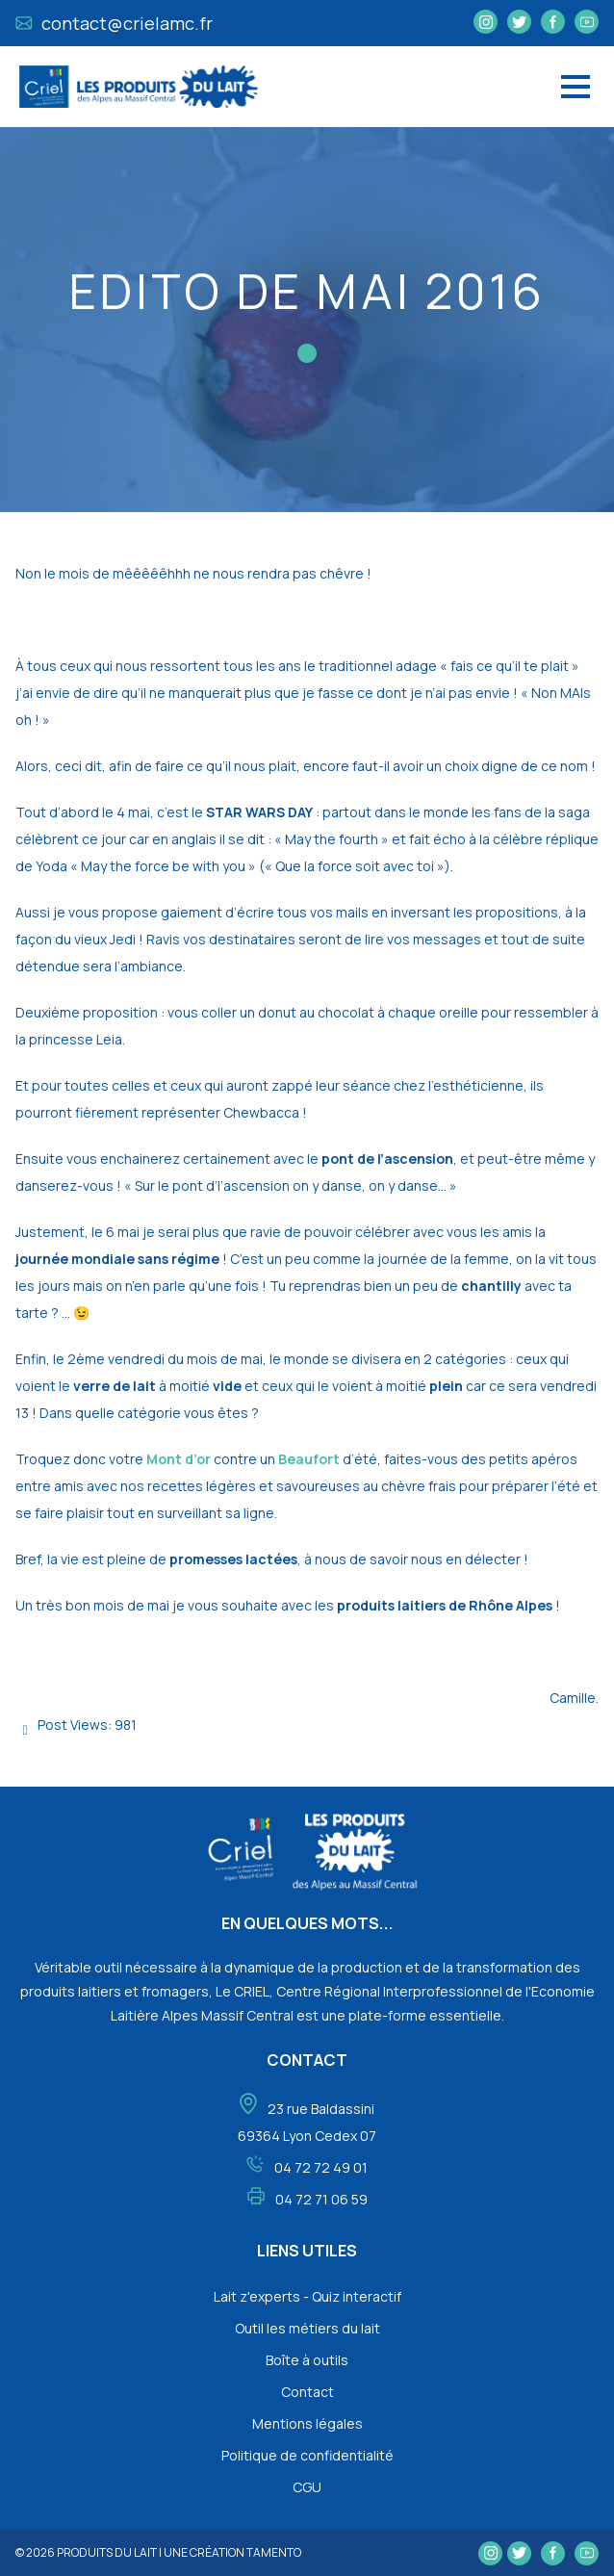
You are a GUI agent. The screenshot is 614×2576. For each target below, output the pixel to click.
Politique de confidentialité (307, 2455)
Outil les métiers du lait (307, 2328)
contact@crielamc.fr (114, 23)
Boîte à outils (307, 2360)
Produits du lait (107, 2552)
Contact (307, 2392)
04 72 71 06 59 (321, 2199)
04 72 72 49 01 (321, 2167)
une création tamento (232, 2552)
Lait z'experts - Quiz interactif (307, 2296)
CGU (307, 2487)
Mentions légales (307, 2423)
